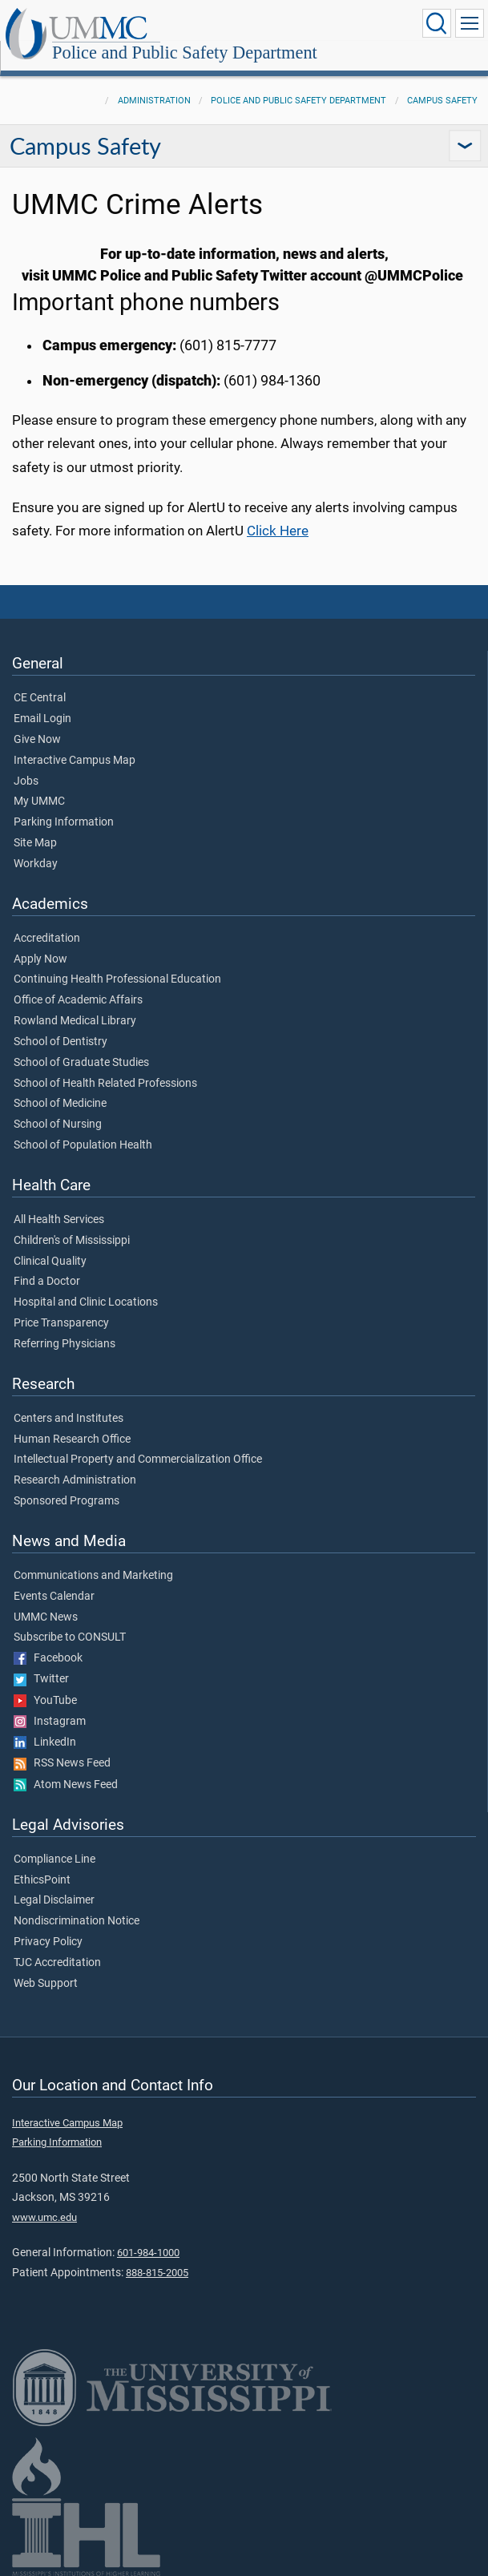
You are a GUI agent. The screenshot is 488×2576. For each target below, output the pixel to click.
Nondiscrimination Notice (76, 1921)
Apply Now (40, 959)
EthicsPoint (42, 1880)
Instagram (50, 1721)
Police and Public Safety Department (184, 52)
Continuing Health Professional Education (117, 979)
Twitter (41, 1679)
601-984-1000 (148, 2253)
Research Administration (75, 1480)
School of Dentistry (60, 1042)
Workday (36, 864)
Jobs (26, 781)
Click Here (278, 531)
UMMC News (46, 1617)
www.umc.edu (44, 2217)
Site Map (35, 843)
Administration (154, 100)
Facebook (48, 1658)
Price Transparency (61, 1323)
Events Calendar (54, 1596)
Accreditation (47, 938)
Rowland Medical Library (75, 1021)
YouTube (45, 1700)
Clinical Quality (50, 1261)
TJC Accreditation (57, 1962)
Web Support (46, 1983)
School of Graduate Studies (81, 1062)
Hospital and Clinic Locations (86, 1302)
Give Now (37, 739)
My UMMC (39, 801)
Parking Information (64, 822)
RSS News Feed (62, 1763)
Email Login (42, 719)
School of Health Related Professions (105, 1083)
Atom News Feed (66, 1785)
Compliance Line (54, 1859)
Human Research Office (72, 1439)
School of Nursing (58, 1124)
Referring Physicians (64, 1344)
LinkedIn (45, 1742)
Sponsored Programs (66, 1501)
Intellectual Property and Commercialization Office (138, 1459)
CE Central (40, 698)
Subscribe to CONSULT (70, 1637)
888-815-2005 (157, 2273)
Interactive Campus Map (74, 760)
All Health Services (59, 1219)
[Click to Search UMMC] (436, 23)
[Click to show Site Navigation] (469, 23)
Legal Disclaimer (54, 1900)
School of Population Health (83, 1145)
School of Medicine (60, 1103)
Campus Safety (442, 100)
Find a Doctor (47, 1281)
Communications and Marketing (93, 1575)
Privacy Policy (48, 1942)
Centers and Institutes (68, 1418)
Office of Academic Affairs (78, 1000)
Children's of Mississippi (72, 1240)
